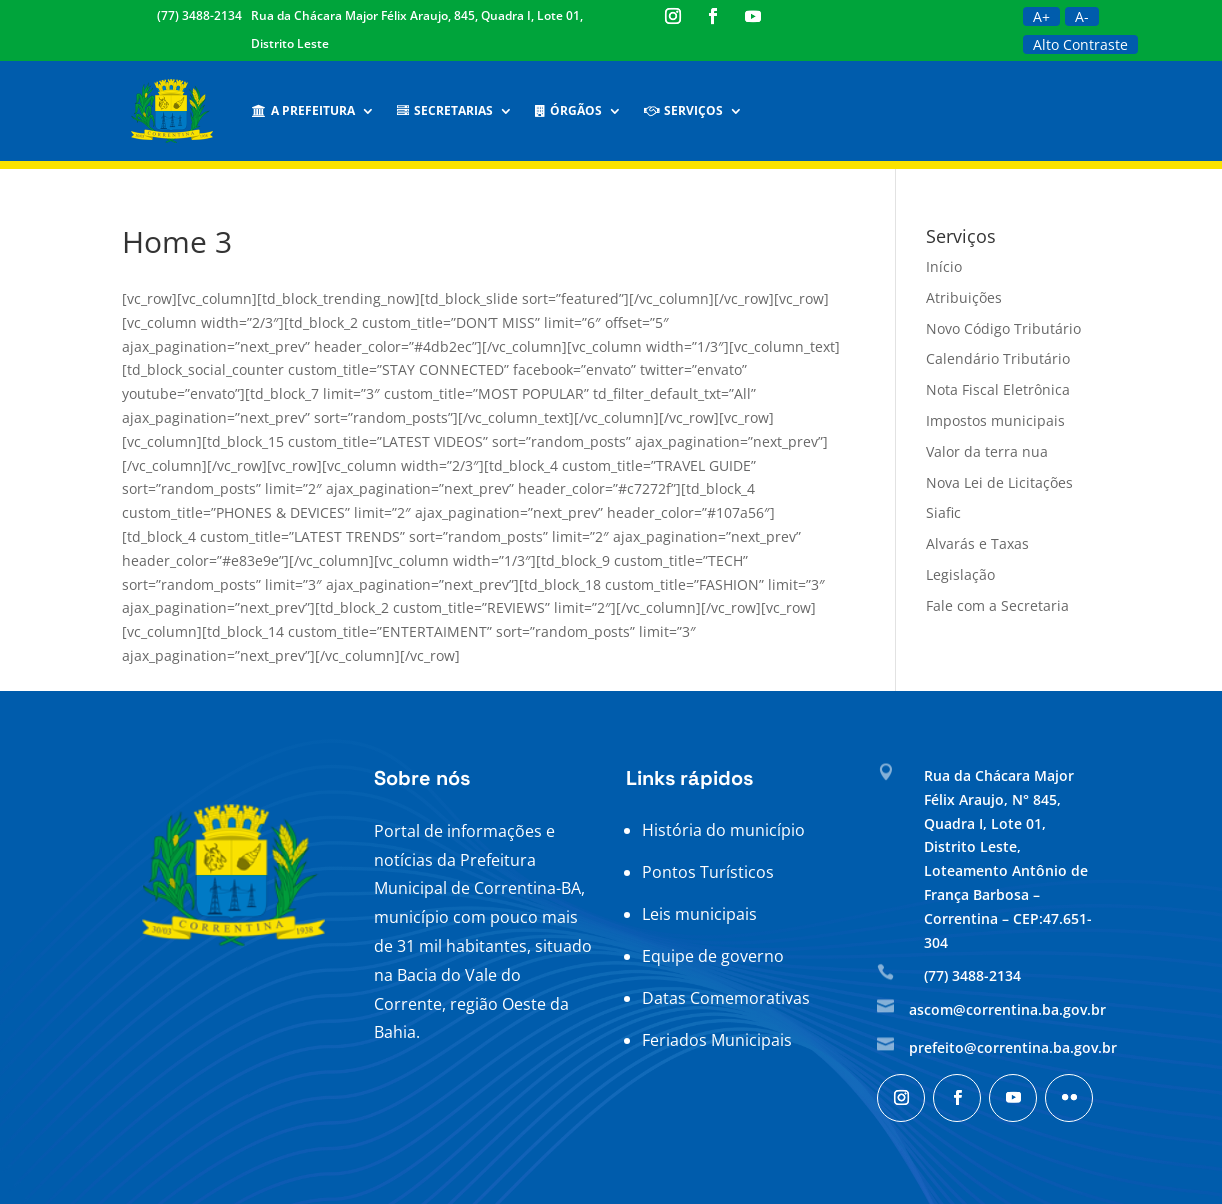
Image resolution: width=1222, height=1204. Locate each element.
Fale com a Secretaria (997, 605)
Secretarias (445, 110)
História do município (723, 830)
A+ (1041, 16)
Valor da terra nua (987, 451)
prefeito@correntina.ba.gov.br (1013, 1047)
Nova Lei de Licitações (999, 482)
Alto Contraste (1080, 44)
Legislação (960, 574)
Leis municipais (699, 914)
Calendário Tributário (998, 358)
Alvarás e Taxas (977, 543)
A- (1082, 16)
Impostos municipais (995, 420)
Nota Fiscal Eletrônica (998, 389)
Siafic (943, 512)
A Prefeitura (303, 110)
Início (944, 266)
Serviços (683, 110)
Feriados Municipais (717, 1040)
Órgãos (568, 110)
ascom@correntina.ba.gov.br (1007, 1009)
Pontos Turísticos (708, 872)
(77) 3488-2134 (199, 15)
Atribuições (964, 297)
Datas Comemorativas (726, 998)
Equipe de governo (713, 956)
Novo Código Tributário (1003, 328)
